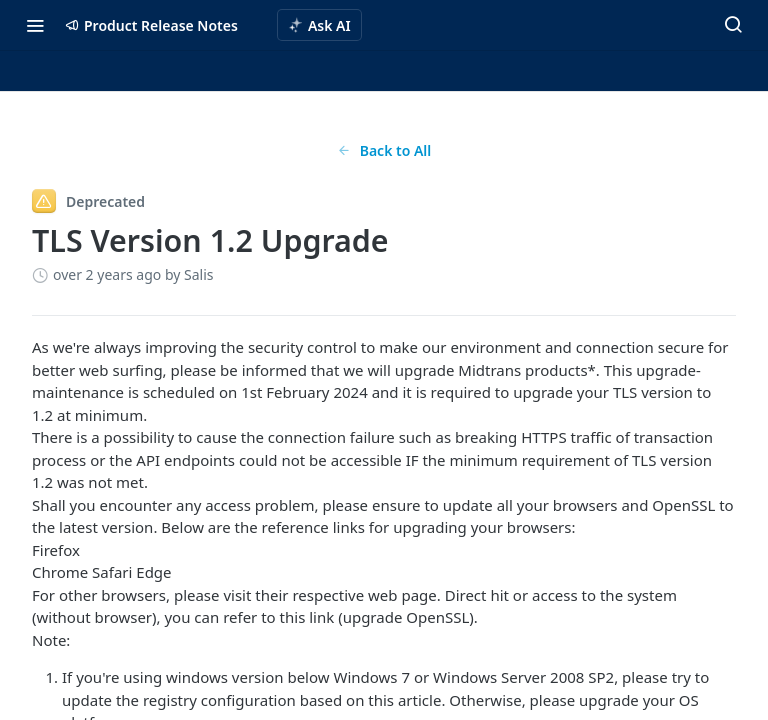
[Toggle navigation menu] (35, 25)
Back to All (384, 150)
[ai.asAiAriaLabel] (319, 25)
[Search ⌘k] (733, 25)
